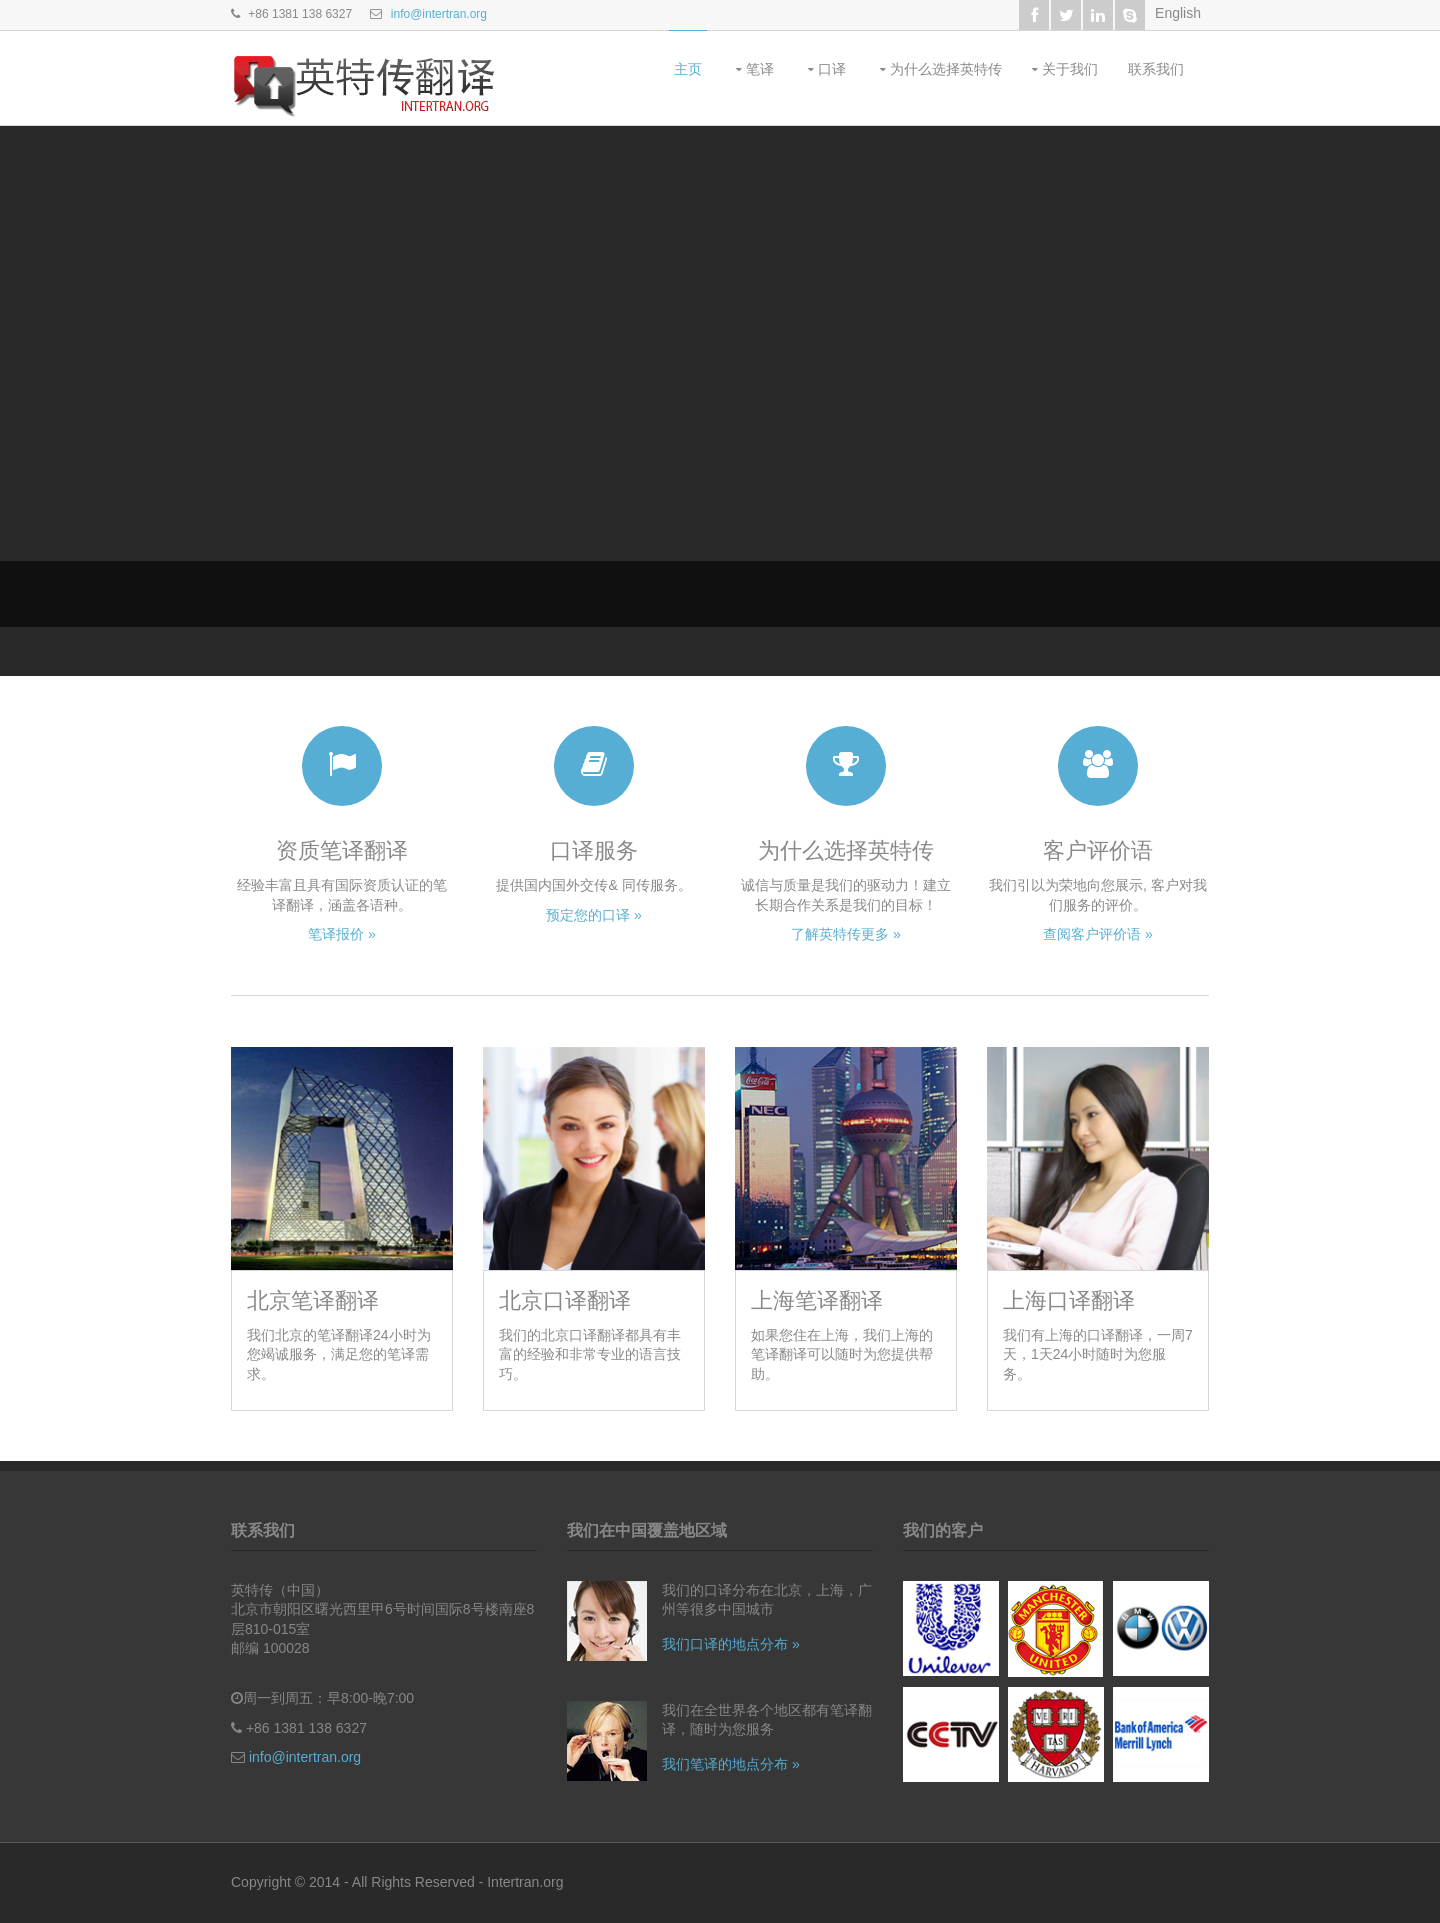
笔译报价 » (342, 934)
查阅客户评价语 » (1098, 934)
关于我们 (1070, 69)
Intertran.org (525, 1882)
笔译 (760, 69)
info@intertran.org (439, 14)
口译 (832, 69)
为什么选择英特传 (946, 69)
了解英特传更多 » (846, 934)
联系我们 (1156, 69)
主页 (688, 69)
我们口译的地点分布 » (731, 1644)
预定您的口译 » (594, 915)
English (1178, 13)
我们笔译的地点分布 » (731, 1764)
